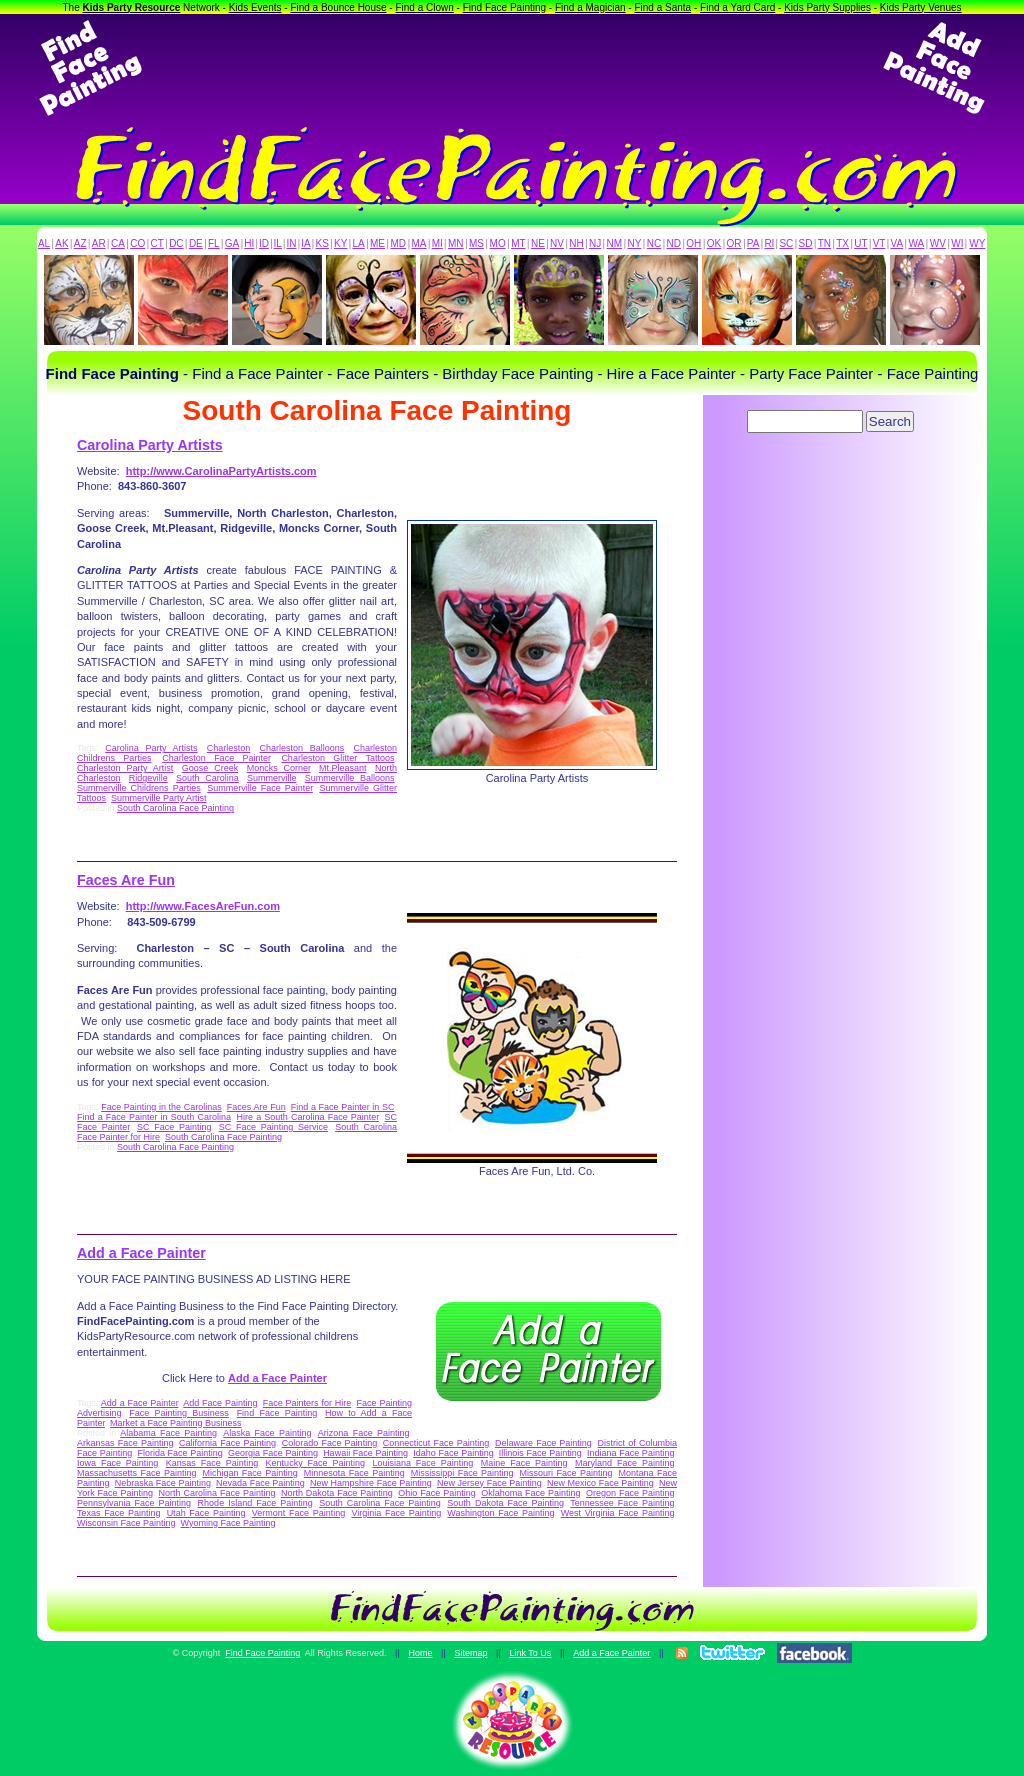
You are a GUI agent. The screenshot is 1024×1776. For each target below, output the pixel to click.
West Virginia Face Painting (618, 1513)
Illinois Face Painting (540, 1453)
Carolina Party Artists (150, 445)
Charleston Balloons (302, 748)
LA (359, 243)
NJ (595, 243)
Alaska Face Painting (267, 1433)
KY (340, 243)
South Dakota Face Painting (505, 1503)
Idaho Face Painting (453, 1453)
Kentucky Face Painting (315, 1463)
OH (693, 243)
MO (498, 243)
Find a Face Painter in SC (343, 1107)
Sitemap (470, 1653)
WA (917, 243)
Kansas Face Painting (212, 1463)
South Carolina (207, 778)
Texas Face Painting (118, 1513)
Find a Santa (662, 7)
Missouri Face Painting (566, 1473)
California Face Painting (227, 1443)
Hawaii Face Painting (365, 1453)
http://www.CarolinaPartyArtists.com (221, 471)
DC (176, 243)
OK (714, 243)
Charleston (229, 748)
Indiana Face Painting (630, 1453)
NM (615, 243)
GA (232, 243)
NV (557, 243)
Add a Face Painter (141, 1253)
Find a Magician (590, 7)
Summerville (272, 778)
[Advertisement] (512, 68)
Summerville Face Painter (260, 788)
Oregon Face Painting (630, 1493)
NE (538, 243)
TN (824, 243)
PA (753, 243)
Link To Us (530, 1653)
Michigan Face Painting (249, 1473)
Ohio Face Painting (436, 1493)
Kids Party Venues (921, 7)
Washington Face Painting (500, 1513)
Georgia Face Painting (273, 1453)
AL (44, 243)
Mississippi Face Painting (462, 1473)
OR (734, 243)
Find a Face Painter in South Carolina (154, 1117)
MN (456, 243)
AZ (80, 243)
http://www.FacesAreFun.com (203, 906)
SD (806, 243)
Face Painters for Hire (307, 1403)
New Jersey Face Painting (489, 1483)
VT (879, 243)
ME (377, 243)
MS (476, 243)
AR (99, 243)
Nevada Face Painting (260, 1483)
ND (674, 243)
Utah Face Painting (206, 1513)
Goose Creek (210, 768)
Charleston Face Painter (216, 758)
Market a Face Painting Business (176, 1423)
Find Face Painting (504, 7)
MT (518, 243)
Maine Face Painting (524, 1463)
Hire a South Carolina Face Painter (308, 1117)
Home (420, 1653)
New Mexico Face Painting (600, 1483)
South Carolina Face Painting (175, 808)
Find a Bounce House (338, 7)
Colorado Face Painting (329, 1443)
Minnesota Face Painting (354, 1473)
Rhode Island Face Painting (255, 1503)
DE (196, 243)
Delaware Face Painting (543, 1443)
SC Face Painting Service (273, 1127)
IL (278, 243)
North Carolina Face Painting (217, 1493)
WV (938, 243)
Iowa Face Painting (117, 1463)
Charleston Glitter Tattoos (337, 758)
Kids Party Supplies (827, 7)
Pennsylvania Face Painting (134, 1503)
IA (305, 243)
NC (654, 243)
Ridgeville (148, 778)
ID (264, 243)
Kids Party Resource (132, 7)
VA (897, 243)
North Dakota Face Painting (337, 1493)
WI (957, 243)
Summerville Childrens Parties (139, 788)
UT (860, 243)
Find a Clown (424, 7)
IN (291, 243)
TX (842, 243)
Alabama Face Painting (168, 1433)
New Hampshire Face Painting (371, 1483)
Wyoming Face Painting (228, 1523)
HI (249, 243)
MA (419, 243)
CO (137, 243)
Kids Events (255, 7)
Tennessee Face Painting (622, 1503)
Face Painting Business (179, 1413)
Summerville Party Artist (159, 798)
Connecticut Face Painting (436, 1443)
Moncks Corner (279, 768)
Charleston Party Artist (125, 768)
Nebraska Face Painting (163, 1483)
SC (786, 243)
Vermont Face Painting (298, 1513)
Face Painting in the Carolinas (161, 1107)
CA (118, 243)
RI (769, 243)
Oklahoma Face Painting (530, 1493)
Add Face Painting (220, 1403)
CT (157, 243)
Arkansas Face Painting (125, 1443)
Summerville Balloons (350, 778)
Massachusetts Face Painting (136, 1473)
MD (399, 243)
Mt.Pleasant (343, 768)
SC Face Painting (174, 1127)
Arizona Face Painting (364, 1433)
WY (977, 243)
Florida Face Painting (179, 1453)
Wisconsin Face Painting (126, 1523)
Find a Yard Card (737, 7)
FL (214, 243)
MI (437, 243)
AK (61, 243)
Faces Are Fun (126, 880)
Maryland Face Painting (624, 1463)
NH (576, 243)
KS (322, 243)
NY (634, 243)
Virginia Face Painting (396, 1513)
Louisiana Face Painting (422, 1463)
